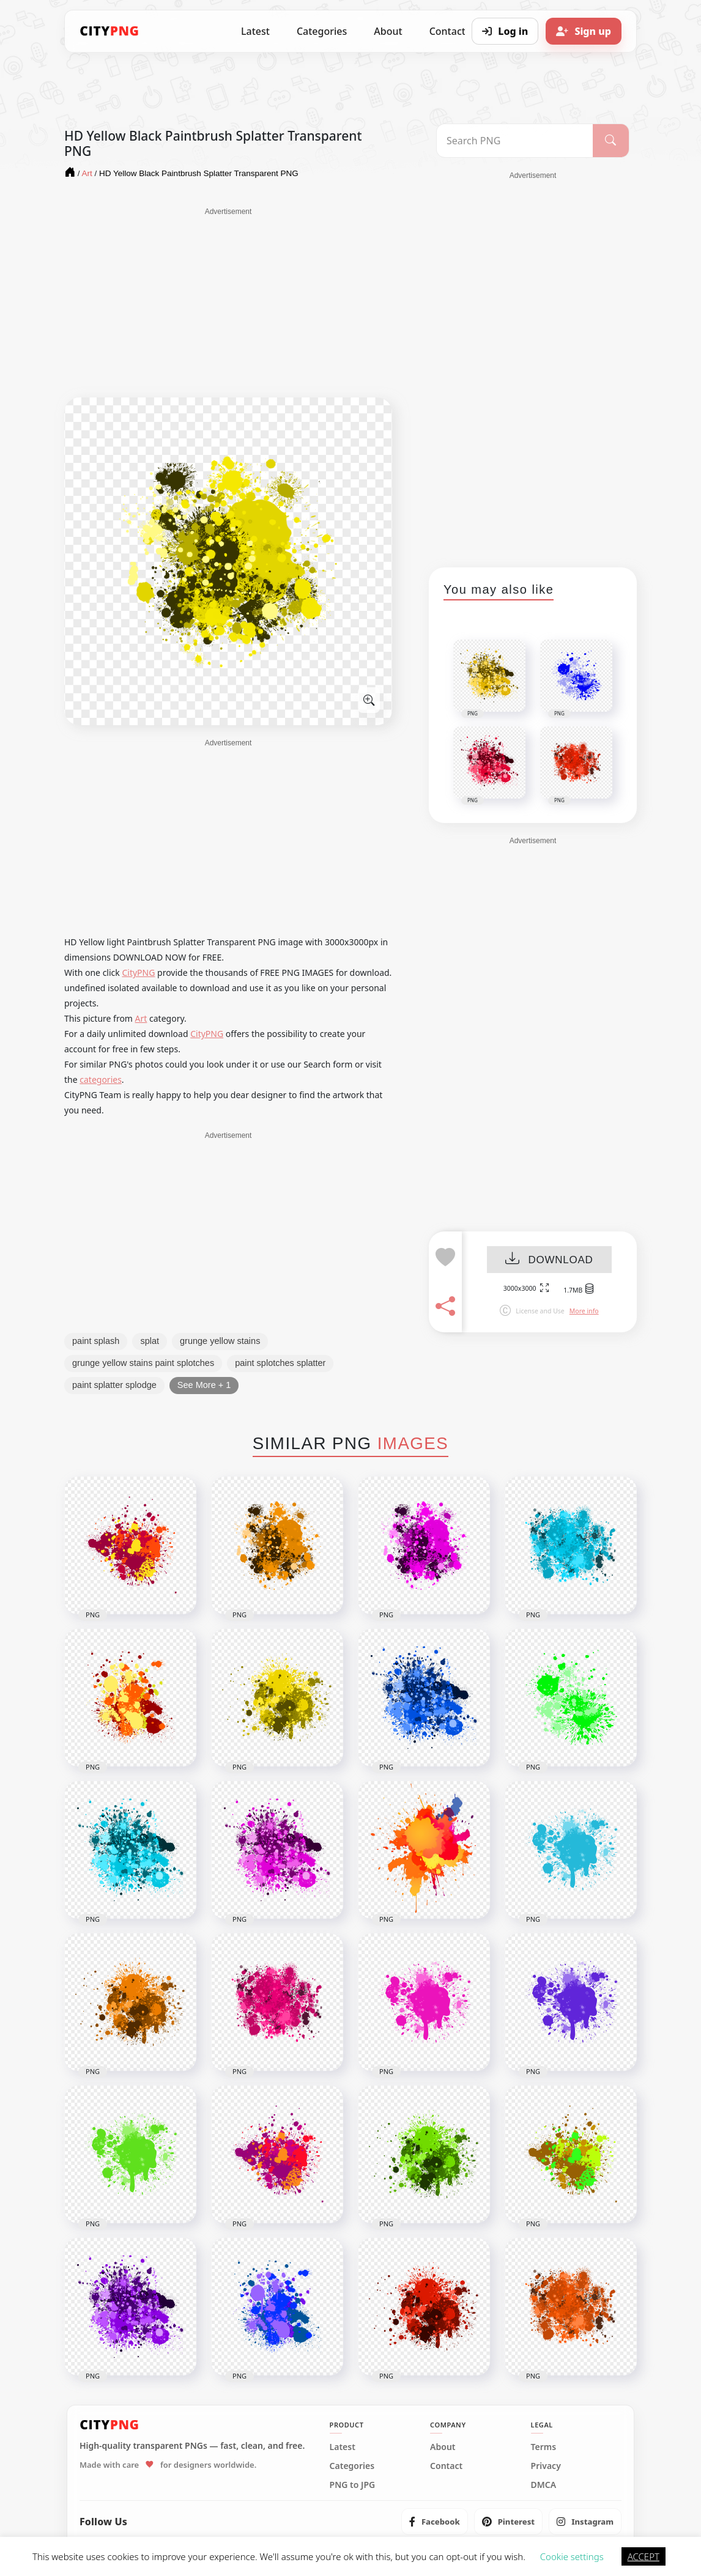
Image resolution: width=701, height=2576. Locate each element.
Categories (322, 31)
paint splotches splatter (280, 1363)
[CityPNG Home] (109, 31)
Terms (544, 2446)
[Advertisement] (228, 302)
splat (149, 1341)
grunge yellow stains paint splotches (143, 1363)
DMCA (544, 2484)
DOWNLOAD (549, 1260)
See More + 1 (204, 1385)
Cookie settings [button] (572, 2556)
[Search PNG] (515, 140)
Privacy (546, 2465)
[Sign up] (583, 31)
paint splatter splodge (114, 1385)
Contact (446, 2465)
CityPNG (138, 972)
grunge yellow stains (220, 1341)
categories (101, 1079)
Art (141, 1018)
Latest (255, 31)
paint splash (95, 1341)
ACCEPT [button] (643, 2556)
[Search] (611, 140)
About (388, 31)
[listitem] (434, 2521)
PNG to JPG (353, 2484)
